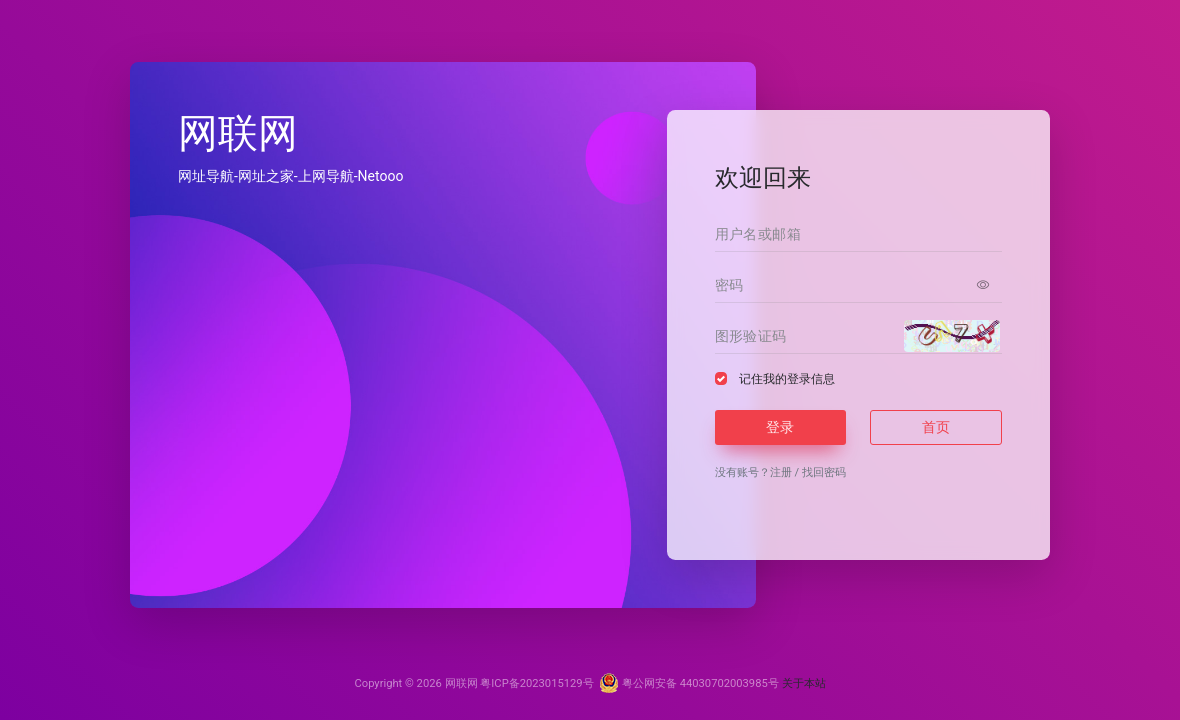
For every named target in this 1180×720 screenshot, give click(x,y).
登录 (780, 427)
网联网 (461, 683)
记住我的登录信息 (787, 379)
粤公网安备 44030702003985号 (689, 683)
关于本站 (804, 683)
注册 (781, 472)
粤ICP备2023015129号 (536, 683)
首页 (936, 427)
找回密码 (824, 472)
